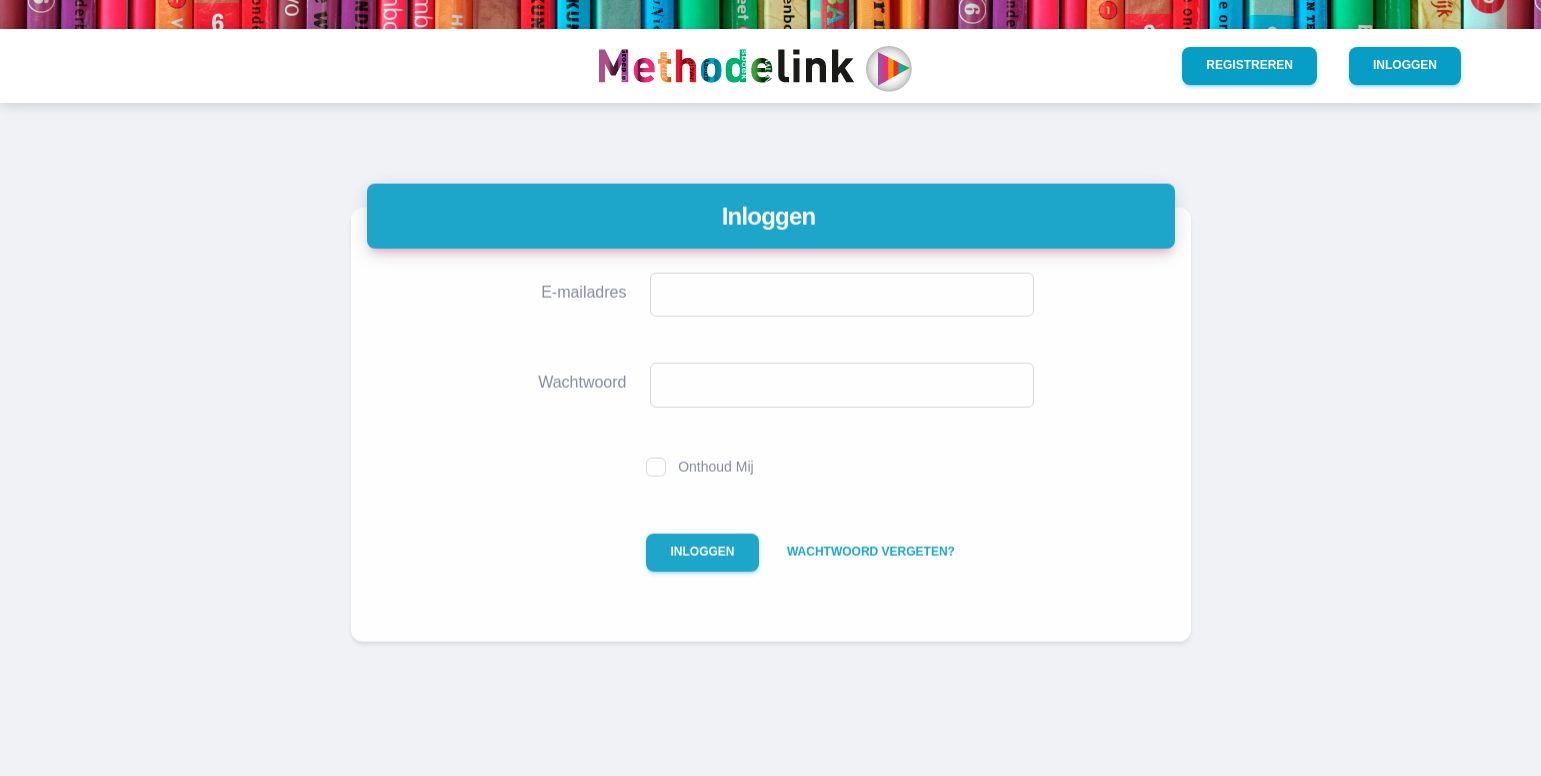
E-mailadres (583, 308)
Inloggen (1405, 65)
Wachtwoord (582, 398)
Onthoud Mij (715, 482)
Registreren (1249, 65)
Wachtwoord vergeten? (871, 568)
